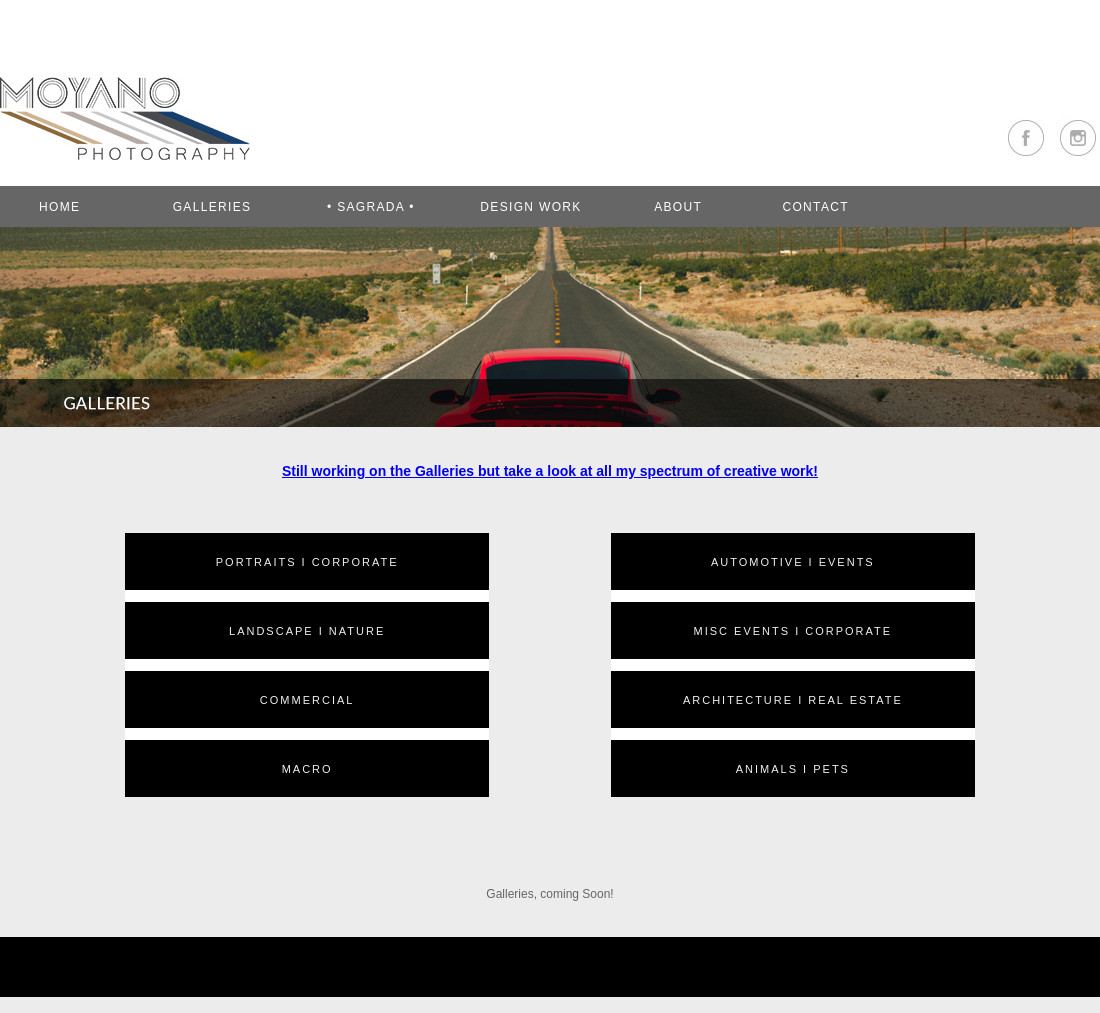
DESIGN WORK (530, 207)
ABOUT (678, 207)
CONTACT (815, 207)
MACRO (307, 769)
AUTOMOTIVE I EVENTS (793, 562)
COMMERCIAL (307, 700)
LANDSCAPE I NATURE (307, 631)
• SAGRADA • (371, 207)
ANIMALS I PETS (793, 769)
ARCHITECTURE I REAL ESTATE (793, 700)
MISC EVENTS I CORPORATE (793, 631)
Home (59, 207)
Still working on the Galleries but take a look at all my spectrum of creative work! (550, 471)
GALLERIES (212, 207)
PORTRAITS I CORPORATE (307, 562)
